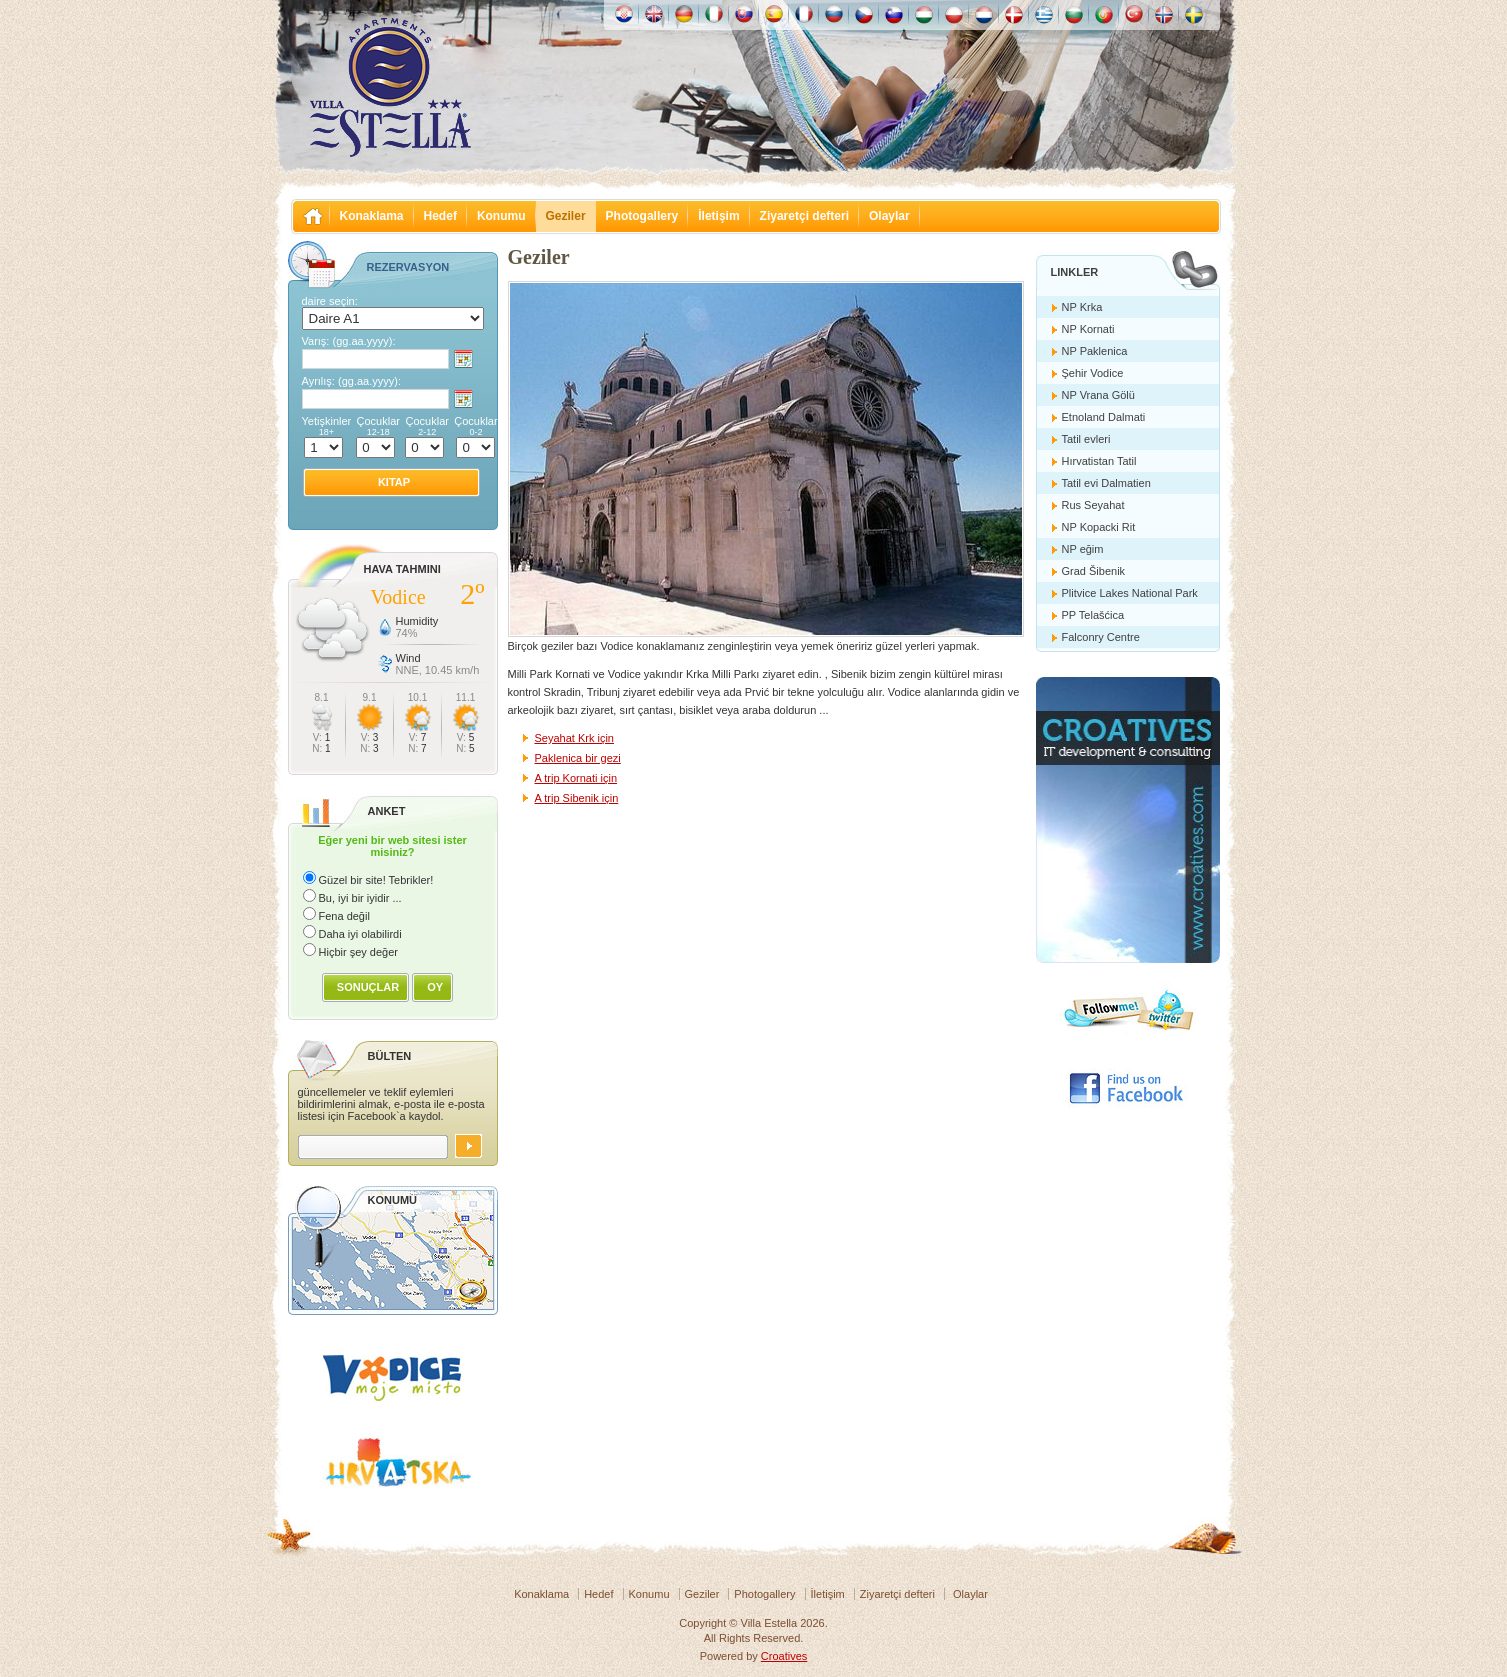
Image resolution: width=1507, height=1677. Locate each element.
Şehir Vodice (1093, 373)
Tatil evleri (1086, 439)
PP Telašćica (1093, 615)
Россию (834, 14)
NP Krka (1082, 307)
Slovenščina (894, 14)
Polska (954, 14)
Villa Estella (390, 88)
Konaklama (372, 216)
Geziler (566, 216)
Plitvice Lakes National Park (1130, 593)
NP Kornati (1088, 329)
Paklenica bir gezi (578, 758)
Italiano (714, 14)
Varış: (349, 341)
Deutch (684, 14)
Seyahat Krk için (574, 738)
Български (1074, 14)
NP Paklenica (1095, 351)
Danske (1014, 14)
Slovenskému (744, 14)
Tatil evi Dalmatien (1106, 483)
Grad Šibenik (1094, 571)
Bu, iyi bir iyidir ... (360, 898)
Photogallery (642, 216)
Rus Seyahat (1093, 505)
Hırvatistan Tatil (1099, 461)
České (864, 14)
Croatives (784, 1656)
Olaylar (889, 216)
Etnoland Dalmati (1104, 417)
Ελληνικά (1044, 14)
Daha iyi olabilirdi (360, 934)
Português (1104, 14)
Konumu (501, 216)
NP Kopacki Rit (1099, 527)
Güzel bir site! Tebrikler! (376, 880)
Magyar (924, 14)
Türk (1134, 14)
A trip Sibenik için (577, 798)
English (654, 14)
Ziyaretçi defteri (804, 216)
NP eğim (1083, 549)
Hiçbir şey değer (358, 952)
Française (804, 14)
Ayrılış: (351, 381)
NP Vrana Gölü (1098, 395)
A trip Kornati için (576, 778)
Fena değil (344, 916)
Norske (1164, 14)
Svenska (1194, 14)
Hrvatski (624, 14)
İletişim (718, 216)
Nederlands (984, 14)
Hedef (440, 216)
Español (774, 14)
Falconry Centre (1101, 637)
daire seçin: (330, 301)
